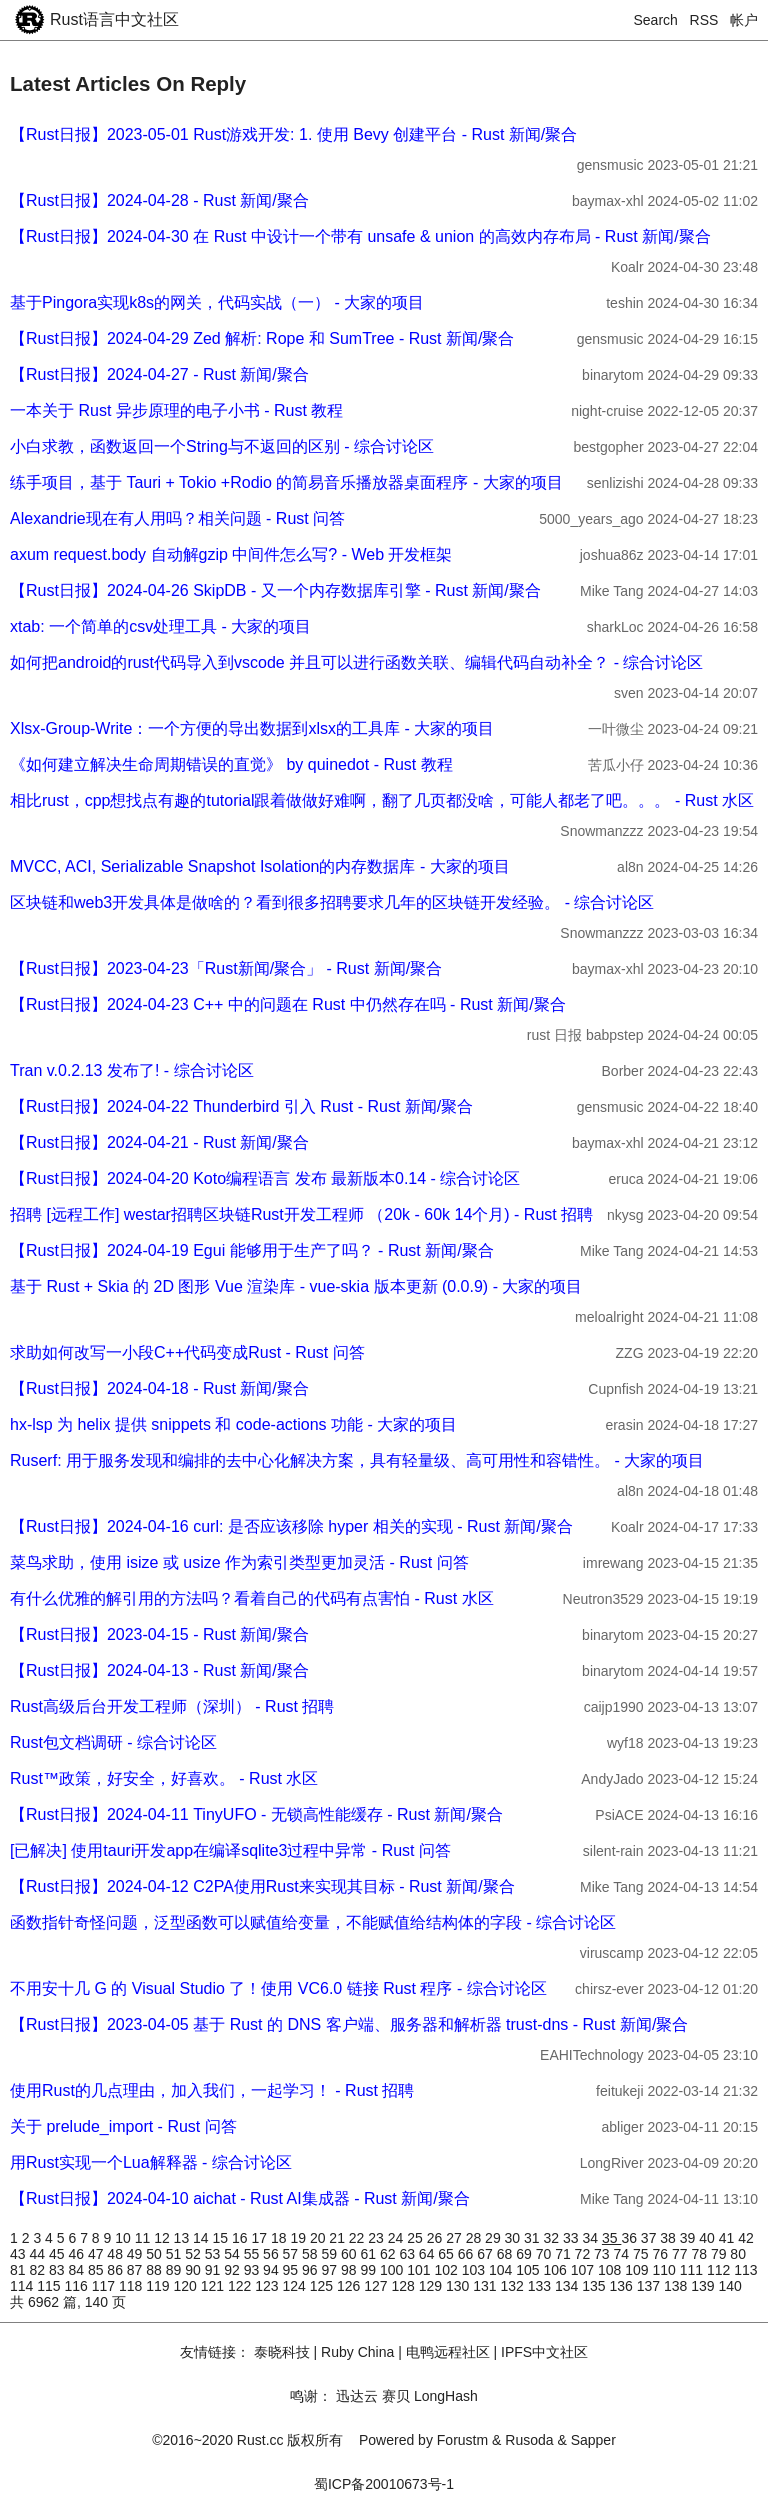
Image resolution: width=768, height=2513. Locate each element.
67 (486, 2254)
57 (292, 2254)
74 (623, 2254)
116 (78, 2286)
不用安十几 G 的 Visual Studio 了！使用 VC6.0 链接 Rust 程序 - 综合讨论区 (278, 1988)
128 (405, 2286)
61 (369, 2254)
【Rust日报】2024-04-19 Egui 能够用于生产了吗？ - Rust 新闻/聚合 (252, 1250)
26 (436, 2238)
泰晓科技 (282, 2352)
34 (591, 2238)
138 (677, 2286)
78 (700, 2254)
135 (595, 2286)
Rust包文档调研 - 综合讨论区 (113, 1742)
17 (260, 2238)
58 (311, 2254)
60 (350, 2254)
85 (97, 2270)
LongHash (446, 2396)
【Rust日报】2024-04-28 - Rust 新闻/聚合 (159, 200)
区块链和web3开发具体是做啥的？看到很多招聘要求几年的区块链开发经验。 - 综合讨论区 (332, 902)
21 (338, 2238)
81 (19, 2270)
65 (447, 2254)
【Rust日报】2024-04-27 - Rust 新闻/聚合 (159, 374)
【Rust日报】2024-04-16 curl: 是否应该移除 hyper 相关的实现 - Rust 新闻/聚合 (291, 1526)
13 (183, 2238)
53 (214, 2254)
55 (253, 2254)
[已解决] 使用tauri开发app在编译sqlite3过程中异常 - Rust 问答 (230, 1850)
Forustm (462, 2440)
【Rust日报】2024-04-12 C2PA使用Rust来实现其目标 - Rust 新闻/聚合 (262, 1886)
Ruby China (357, 2352)
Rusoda (529, 2440)
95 (292, 2270)
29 (494, 2238)
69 (525, 2254)
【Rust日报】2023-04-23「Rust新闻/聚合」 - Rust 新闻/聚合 (226, 968)
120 (187, 2286)
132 (514, 2286)
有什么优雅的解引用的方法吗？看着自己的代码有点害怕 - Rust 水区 (252, 1598)
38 (669, 2238)
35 (611, 2238)
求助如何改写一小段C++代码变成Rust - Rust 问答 (187, 1352)
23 (377, 2238)
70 (545, 2254)
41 (728, 2238)
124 (296, 2286)
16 (241, 2238)
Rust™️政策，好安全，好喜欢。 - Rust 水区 (164, 1778)
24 (397, 2238)
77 (681, 2254)
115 (50, 2286)
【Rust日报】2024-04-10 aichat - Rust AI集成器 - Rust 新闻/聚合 (240, 2198)
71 (564, 2254)
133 (541, 2286)
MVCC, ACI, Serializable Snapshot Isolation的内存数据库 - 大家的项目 (260, 866)
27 (455, 2238)
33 (572, 2238)
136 (623, 2286)
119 (159, 2286)
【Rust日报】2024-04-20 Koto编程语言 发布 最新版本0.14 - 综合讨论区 (265, 1178)
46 (77, 2254)
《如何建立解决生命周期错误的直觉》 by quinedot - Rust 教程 (231, 764)
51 (175, 2254)
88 (155, 2270)
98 (350, 2270)
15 (222, 2238)
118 (132, 2286)
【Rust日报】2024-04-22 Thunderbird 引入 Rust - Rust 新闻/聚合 (241, 1106)
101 (420, 2270)
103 (475, 2270)
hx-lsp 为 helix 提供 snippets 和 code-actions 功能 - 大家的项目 (233, 1424)
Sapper (593, 2440)
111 (693, 2270)
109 (638, 2270)
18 (280, 2238)
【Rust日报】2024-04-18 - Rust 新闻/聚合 (159, 1388)
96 (311, 2270)
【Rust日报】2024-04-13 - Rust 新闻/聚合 (159, 1670)
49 (136, 2254)
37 (650, 2238)
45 (58, 2254)
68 (506, 2254)
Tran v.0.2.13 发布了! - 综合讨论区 (132, 1070)
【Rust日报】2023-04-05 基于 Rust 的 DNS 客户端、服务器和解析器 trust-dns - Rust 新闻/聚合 (349, 2024)
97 (331, 2270)
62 (389, 2254)
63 (408, 2254)
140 (730, 2286)
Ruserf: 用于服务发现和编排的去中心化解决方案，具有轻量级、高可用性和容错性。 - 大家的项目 (357, 1460)
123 (268, 2286)
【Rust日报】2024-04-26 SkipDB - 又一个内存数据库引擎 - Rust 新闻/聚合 (275, 590)
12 (163, 2238)
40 (708, 2238)
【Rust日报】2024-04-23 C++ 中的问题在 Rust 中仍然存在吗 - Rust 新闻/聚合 (288, 1004)
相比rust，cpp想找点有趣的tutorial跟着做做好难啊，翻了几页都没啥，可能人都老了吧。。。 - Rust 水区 (382, 800)
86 (116, 2270)
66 (467, 2254)
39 (689, 2238)
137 (650, 2286)
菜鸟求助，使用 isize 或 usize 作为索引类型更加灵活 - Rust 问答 (239, 1562)
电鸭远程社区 (448, 2352)
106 (556, 2270)
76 (661, 2254)
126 (350, 2286)
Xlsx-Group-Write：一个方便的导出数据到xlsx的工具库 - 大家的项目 (252, 728)
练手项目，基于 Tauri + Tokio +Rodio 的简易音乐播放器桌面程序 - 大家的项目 (286, 482)
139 (704, 2286)
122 (241, 2286)
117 (105, 2286)
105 (529, 2270)
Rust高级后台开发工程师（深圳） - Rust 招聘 (172, 1706)
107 (584, 2270)
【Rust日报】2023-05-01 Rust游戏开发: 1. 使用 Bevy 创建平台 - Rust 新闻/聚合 (293, 134)
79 (720, 2254)
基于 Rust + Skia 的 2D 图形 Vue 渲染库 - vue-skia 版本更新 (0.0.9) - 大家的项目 (296, 1286)
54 (233, 2254)
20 (319, 2238)
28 (475, 2238)
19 (299, 2238)
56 (272, 2254)
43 (19, 2254)
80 (738, 2254)
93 (253, 2270)
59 (331, 2254)
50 (155, 2254)
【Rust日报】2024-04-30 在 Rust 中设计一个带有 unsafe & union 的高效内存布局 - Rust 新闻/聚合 (360, 236)
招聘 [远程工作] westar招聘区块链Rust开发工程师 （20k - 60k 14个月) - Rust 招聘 (301, 1214)
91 (214, 2270)
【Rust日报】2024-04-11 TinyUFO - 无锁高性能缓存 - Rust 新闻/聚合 (256, 1814)
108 (611, 2270)
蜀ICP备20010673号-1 (384, 2484)
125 (323, 2286)
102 (447, 2270)
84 (77, 2270)
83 (58, 2270)
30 (514, 2238)
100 (393, 2270)
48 (116, 2254)
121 (214, 2286)
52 (194, 2254)
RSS (704, 20)
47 (97, 2254)
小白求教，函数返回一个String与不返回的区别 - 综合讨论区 (222, 446)
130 (459, 2286)
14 (202, 2238)
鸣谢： (311, 2396)
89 (175, 2270)
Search (656, 20)
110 (665, 2270)
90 (194, 2270)
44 (38, 2254)
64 (428, 2254)
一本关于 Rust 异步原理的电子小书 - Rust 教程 (176, 410)
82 (38, 2270)
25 (416, 2238)
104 (502, 2270)
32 (553, 2238)
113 (745, 2270)
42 (746, 2238)
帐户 (744, 20)
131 (486, 2286)
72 (584, 2254)
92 (233, 2270)
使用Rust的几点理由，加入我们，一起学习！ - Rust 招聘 (212, 2090)
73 (603, 2254)
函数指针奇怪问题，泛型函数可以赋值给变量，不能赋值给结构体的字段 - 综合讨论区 (313, 1922)
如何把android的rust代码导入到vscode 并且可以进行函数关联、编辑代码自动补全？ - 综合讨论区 (356, 662)
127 (377, 2286)
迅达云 (357, 2396)
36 (630, 2238)
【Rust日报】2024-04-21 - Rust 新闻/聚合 (159, 1142)
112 (720, 2270)
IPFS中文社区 (544, 2352)
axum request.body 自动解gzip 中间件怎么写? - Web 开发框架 (231, 554)
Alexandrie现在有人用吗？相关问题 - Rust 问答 (177, 518)
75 (642, 2254)
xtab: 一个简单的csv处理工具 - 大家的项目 (160, 626)
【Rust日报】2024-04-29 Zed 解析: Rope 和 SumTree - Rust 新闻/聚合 (262, 338)
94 (272, 2270)
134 (568, 2286)
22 (358, 2238)
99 (369, 2270)
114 (23, 2286)
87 (136, 2270)
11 (144, 2238)
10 (124, 2238)
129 (432, 2286)
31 (533, 2238)
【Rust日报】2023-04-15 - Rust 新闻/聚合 (159, 1634)
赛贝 (396, 2396)
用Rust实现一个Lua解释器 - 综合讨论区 (151, 2162)
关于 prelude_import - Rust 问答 (123, 2126)
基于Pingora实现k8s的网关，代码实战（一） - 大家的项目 (217, 302)
